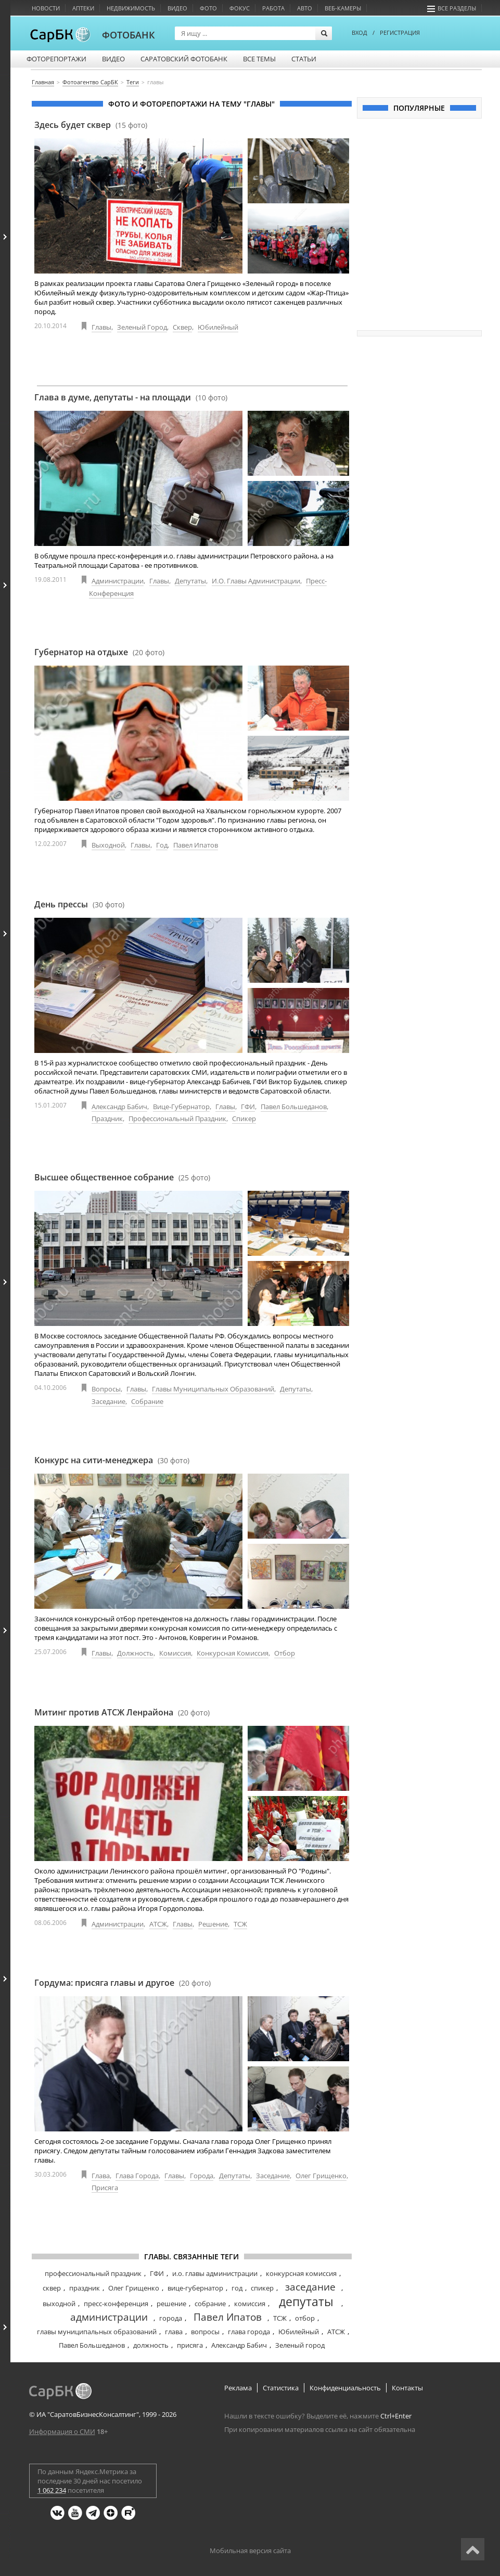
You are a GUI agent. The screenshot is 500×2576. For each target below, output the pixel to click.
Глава (101, 2175)
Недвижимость (131, 8)
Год (162, 845)
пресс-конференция (116, 2303)
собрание (210, 2303)
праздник (84, 2288)
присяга (190, 2345)
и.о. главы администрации (215, 2273)
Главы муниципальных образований (213, 1389)
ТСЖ (240, 1924)
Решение (213, 1924)
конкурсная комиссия (301, 2273)
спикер (262, 2288)
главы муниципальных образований (97, 2331)
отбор (305, 2318)
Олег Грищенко (321, 2175)
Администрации (118, 581)
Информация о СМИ (62, 2431)
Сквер (182, 327)
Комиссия (175, 1653)
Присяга (105, 2187)
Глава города (137, 2175)
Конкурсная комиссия (232, 1653)
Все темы (259, 58)
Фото (208, 8)
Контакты (407, 2387)
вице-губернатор (195, 2288)
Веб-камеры (343, 8)
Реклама (238, 2387)
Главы (101, 327)
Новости (46, 8)
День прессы (79, 904)
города (170, 2318)
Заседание (108, 1401)
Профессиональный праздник (177, 1118)
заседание (310, 2287)
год (237, 2288)
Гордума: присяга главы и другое (122, 1982)
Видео (177, 8)
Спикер (244, 1118)
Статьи (303, 58)
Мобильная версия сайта (250, 2550)
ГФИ (248, 1106)
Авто (304, 8)
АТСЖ (158, 1924)
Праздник (107, 1118)
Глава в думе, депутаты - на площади (130, 397)
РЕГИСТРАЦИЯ (400, 32)
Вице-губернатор (181, 1106)
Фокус (239, 8)
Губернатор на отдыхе (99, 652)
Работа (273, 8)
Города (201, 2175)
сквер (52, 2288)
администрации (109, 2317)
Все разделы (451, 8)
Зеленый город (142, 327)
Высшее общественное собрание (122, 1177)
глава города (249, 2331)
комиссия (249, 2303)
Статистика (281, 2387)
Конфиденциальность (345, 2387)
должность (151, 2345)
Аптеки (83, 8)
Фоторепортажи (56, 58)
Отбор (284, 1653)
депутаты (306, 2301)
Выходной (108, 845)
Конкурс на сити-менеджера (111, 1460)
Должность (135, 1653)
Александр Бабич (119, 1106)
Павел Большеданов (294, 1106)
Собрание (147, 1401)
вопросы (205, 2331)
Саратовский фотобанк (183, 58)
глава (174, 2331)
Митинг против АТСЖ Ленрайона (122, 1712)
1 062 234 (51, 2490)
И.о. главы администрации (256, 581)
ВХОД (359, 32)
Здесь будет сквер (90, 125)
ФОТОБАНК (128, 35)
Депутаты (190, 581)
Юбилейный (218, 327)
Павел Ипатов (195, 845)
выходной (59, 2303)
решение (171, 2303)
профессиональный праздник (93, 2273)
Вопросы (106, 1389)
